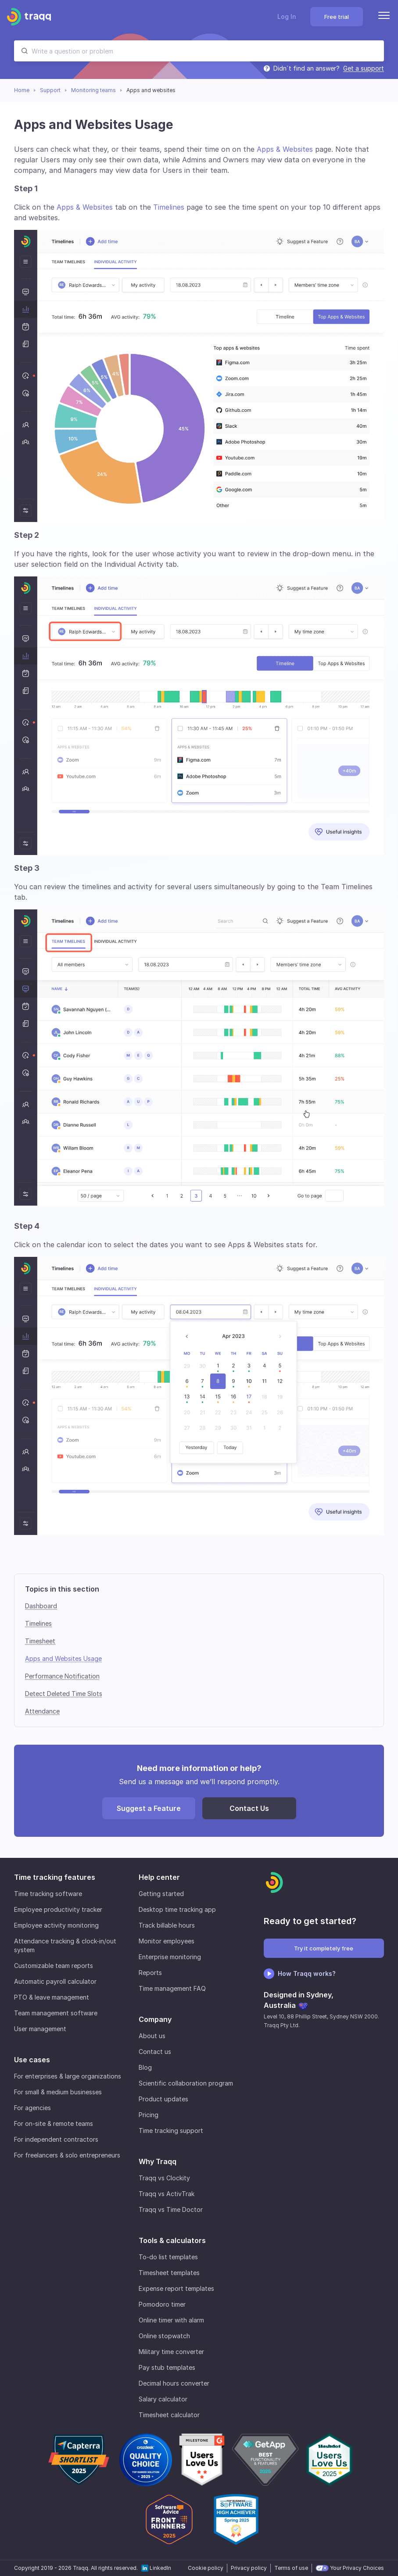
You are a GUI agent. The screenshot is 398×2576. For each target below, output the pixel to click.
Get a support (363, 68)
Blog (145, 2067)
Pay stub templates (167, 2367)
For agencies (32, 2107)
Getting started (161, 1893)
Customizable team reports (53, 1965)
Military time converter (171, 2351)
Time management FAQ (172, 1988)
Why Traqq (157, 2161)
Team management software (55, 2013)
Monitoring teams (93, 90)
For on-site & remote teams (53, 2123)
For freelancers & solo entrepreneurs (67, 2155)
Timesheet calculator (169, 2415)
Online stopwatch (164, 2336)
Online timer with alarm (171, 2320)
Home (21, 90)
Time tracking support (171, 2130)
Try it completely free (323, 1948)
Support (50, 90)
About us (152, 2035)
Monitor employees (166, 1941)
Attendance (42, 1711)
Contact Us (249, 1808)
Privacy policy (249, 2568)
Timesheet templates (169, 2272)
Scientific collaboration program (186, 2083)
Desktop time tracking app (177, 1909)
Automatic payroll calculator (55, 1981)
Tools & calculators (172, 2240)
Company (155, 2019)
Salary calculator (163, 2399)
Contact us (155, 2051)
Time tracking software (48, 1893)
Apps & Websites (285, 149)
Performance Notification (62, 1676)
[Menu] (384, 16)
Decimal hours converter (174, 2383)
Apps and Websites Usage (63, 1658)
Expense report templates (176, 2288)
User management (40, 2028)
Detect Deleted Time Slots (63, 1693)
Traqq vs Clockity (164, 2178)
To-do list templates (168, 2257)
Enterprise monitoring (170, 1957)
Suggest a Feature (149, 1808)
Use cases (32, 2059)
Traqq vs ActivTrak (166, 2193)
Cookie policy (205, 2568)
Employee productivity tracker (58, 1909)
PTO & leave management (51, 1997)
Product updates (163, 2099)
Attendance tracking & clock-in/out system (65, 1945)
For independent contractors (56, 2139)
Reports (150, 1972)
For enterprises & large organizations (67, 2076)
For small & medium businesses (58, 2092)
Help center (159, 1877)
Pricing (148, 2114)
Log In (286, 16)
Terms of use (291, 2568)
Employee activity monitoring (56, 1925)
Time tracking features (54, 1877)
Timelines (168, 207)
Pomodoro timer (162, 2304)
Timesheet (40, 1641)
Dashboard (41, 1606)
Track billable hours (167, 1925)
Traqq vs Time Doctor (171, 2209)
